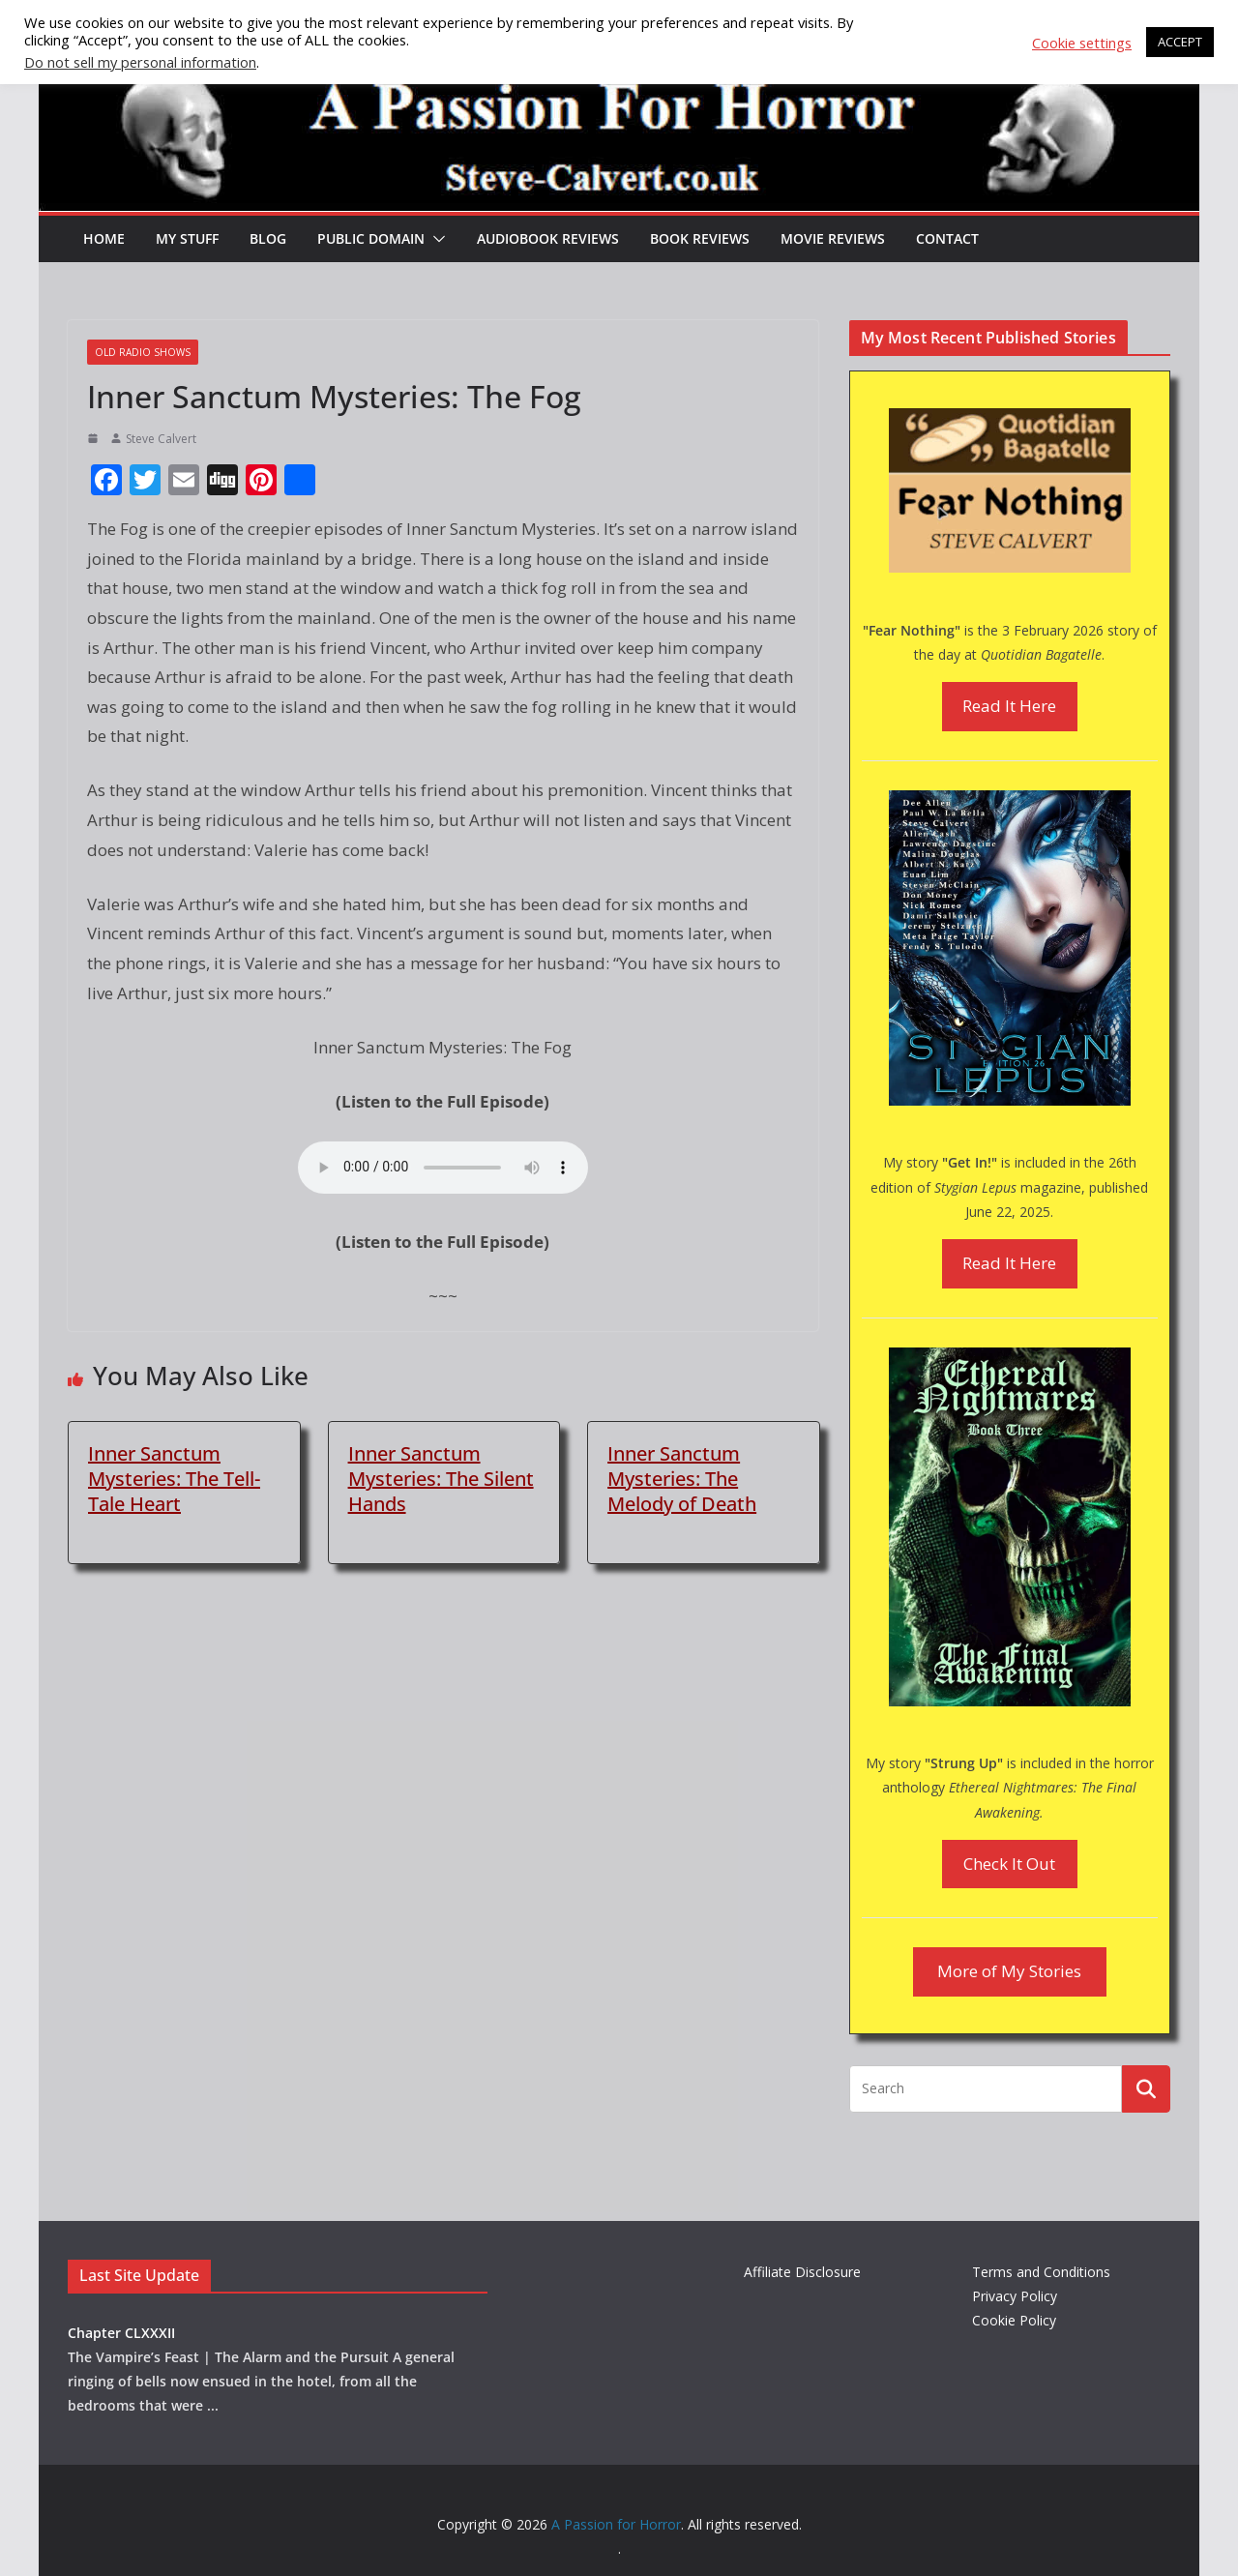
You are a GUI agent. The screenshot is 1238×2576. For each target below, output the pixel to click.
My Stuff (187, 238)
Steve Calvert (161, 438)
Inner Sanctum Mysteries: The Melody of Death (681, 1478)
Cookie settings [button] (1082, 42)
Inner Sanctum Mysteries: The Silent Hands (441, 1478)
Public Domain (371, 238)
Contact (947, 238)
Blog (268, 238)
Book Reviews (700, 238)
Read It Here (1009, 706)
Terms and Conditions (1041, 2272)
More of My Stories (1009, 1971)
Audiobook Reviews (548, 238)
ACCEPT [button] (1180, 41)
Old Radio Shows (143, 352)
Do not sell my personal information (140, 62)
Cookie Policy (1014, 2320)
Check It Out (1009, 1863)
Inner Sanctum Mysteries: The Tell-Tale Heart (174, 1478)
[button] (435, 238)
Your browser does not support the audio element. (443, 1167)
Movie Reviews (833, 238)
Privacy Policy (1014, 2296)
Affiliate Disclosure (802, 2272)
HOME (104, 238)
